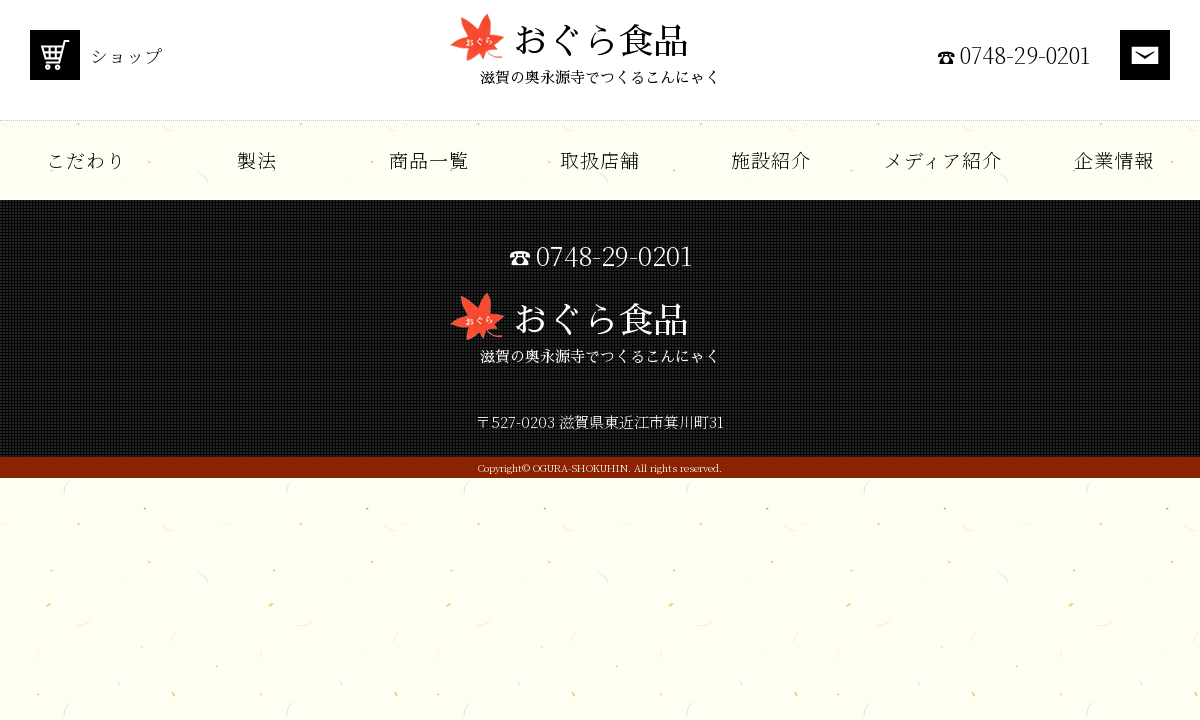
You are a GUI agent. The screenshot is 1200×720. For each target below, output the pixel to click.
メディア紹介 (943, 159)
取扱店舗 (600, 159)
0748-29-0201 (1025, 55)
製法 (257, 159)
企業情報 (1114, 159)
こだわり (86, 159)
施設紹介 (771, 159)
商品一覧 (429, 159)
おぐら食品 (600, 60)
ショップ (96, 55)
